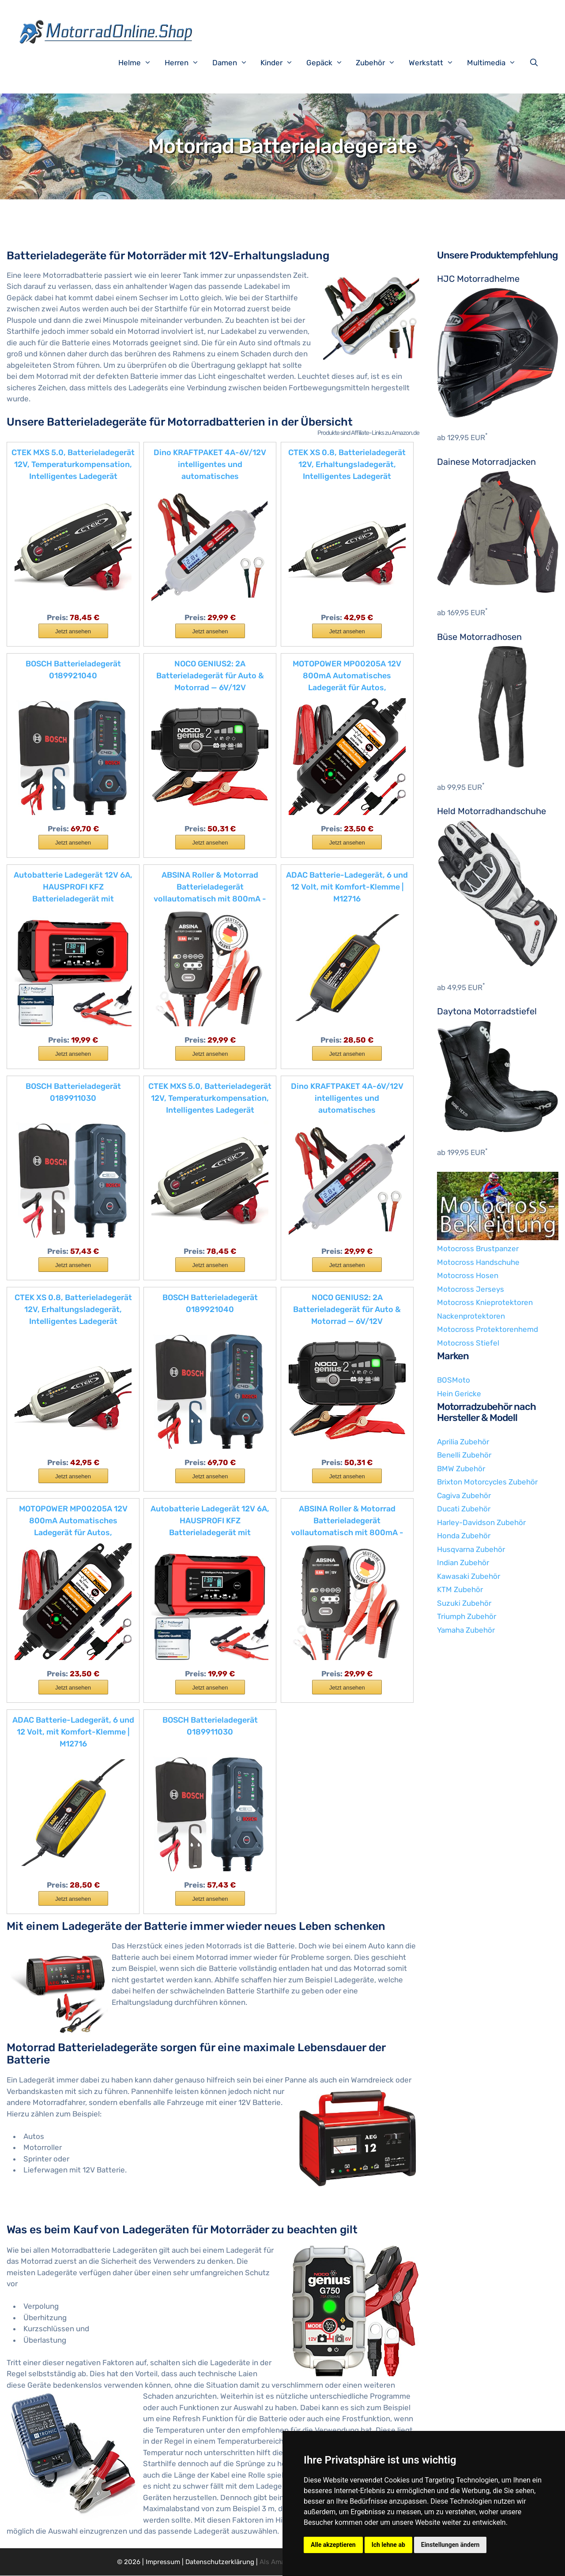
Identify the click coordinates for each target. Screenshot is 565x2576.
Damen (234, 62)
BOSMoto (453, 1380)
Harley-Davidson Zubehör (481, 1522)
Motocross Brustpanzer (478, 1248)
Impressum (163, 2562)
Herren (186, 62)
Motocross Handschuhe (478, 1262)
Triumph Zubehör (466, 1616)
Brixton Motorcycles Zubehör (487, 1481)
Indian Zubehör (463, 1562)
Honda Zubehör (463, 1535)
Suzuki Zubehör (464, 1603)
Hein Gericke (459, 1393)
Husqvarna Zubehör (471, 1549)
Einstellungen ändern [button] (450, 2544)
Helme (139, 62)
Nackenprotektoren (471, 1316)
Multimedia (496, 62)
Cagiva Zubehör (464, 1495)
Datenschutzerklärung (219, 2562)
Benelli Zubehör (464, 1455)
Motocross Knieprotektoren (485, 1302)
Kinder (281, 62)
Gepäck (329, 62)
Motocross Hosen (467, 1275)
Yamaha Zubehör (466, 1630)
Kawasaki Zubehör (468, 1576)
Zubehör (380, 62)
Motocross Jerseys (470, 1289)
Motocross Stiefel (468, 1342)
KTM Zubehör (460, 1589)
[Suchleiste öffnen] (535, 62)
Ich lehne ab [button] (388, 2544)
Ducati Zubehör (463, 1508)
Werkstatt (436, 62)
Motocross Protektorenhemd (487, 1329)
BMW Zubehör (461, 1468)
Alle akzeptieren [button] (333, 2544)
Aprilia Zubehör (463, 1441)
